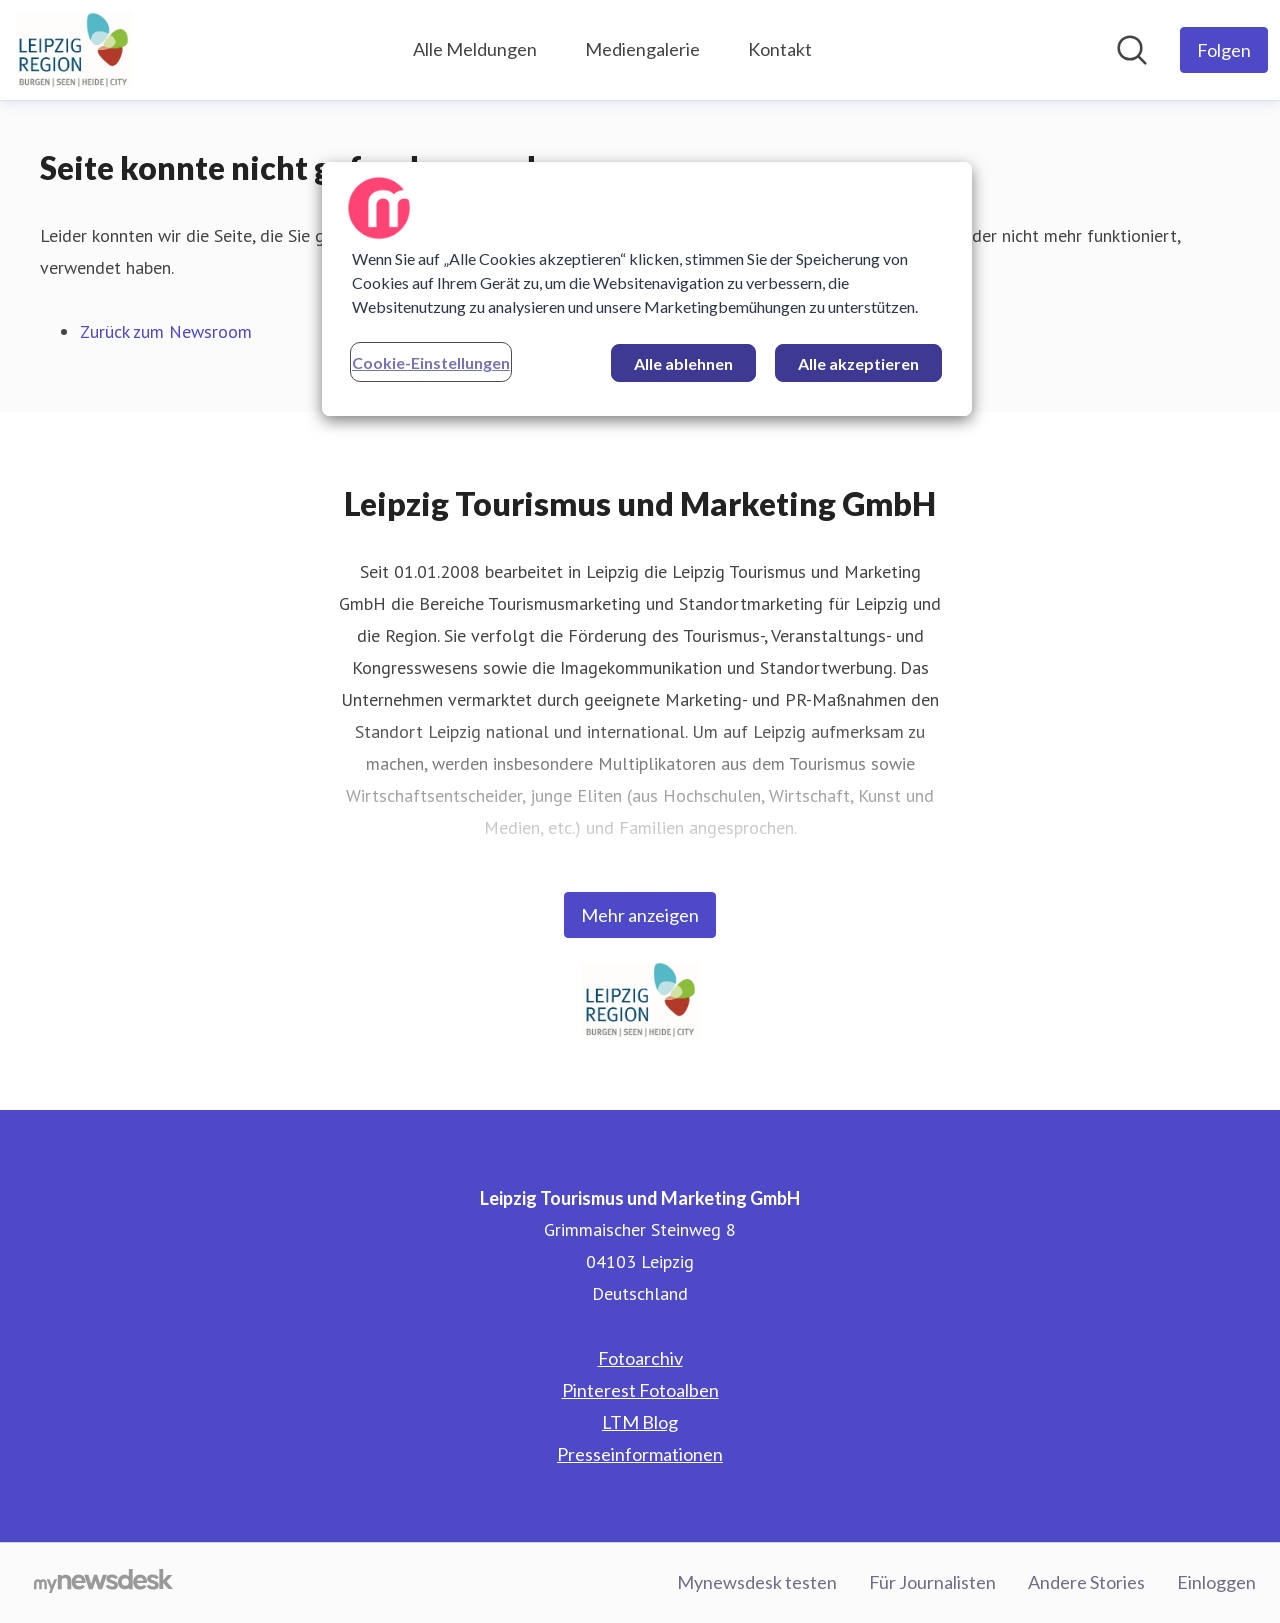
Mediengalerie (642, 49)
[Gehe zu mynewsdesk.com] (103, 1583)
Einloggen (1216, 1582)
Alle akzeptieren (858, 363)
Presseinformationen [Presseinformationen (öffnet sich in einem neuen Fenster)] (640, 1454)
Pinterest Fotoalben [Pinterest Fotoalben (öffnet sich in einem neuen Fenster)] (640, 1390)
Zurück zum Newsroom (166, 331)
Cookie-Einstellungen (431, 362)
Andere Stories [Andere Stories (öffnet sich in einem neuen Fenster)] (1086, 1582)
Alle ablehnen (683, 363)
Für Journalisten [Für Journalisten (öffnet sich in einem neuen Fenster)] (932, 1582)
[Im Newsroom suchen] (1132, 50)
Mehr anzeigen (640, 915)
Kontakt (780, 49)
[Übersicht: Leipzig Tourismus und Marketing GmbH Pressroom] (73, 50)
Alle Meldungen (475, 49)
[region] (647, 289)
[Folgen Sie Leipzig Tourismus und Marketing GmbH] (1224, 50)
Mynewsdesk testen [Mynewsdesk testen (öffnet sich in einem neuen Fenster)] (757, 1582)
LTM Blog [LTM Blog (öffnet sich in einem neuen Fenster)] (640, 1422)
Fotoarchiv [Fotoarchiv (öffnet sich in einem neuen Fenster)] (640, 1358)
